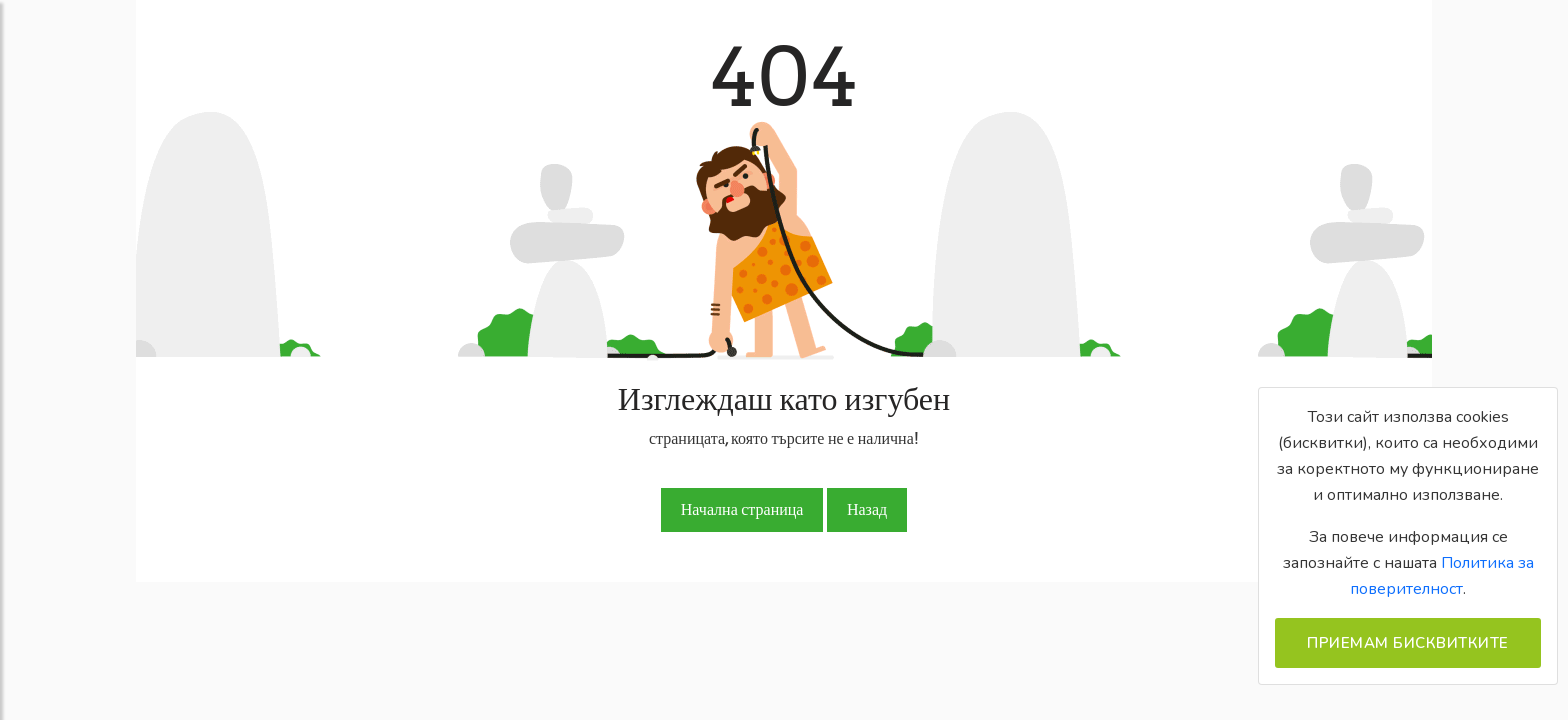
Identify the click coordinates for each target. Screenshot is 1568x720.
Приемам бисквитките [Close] (1408, 643)
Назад (867, 509)
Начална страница (742, 509)
